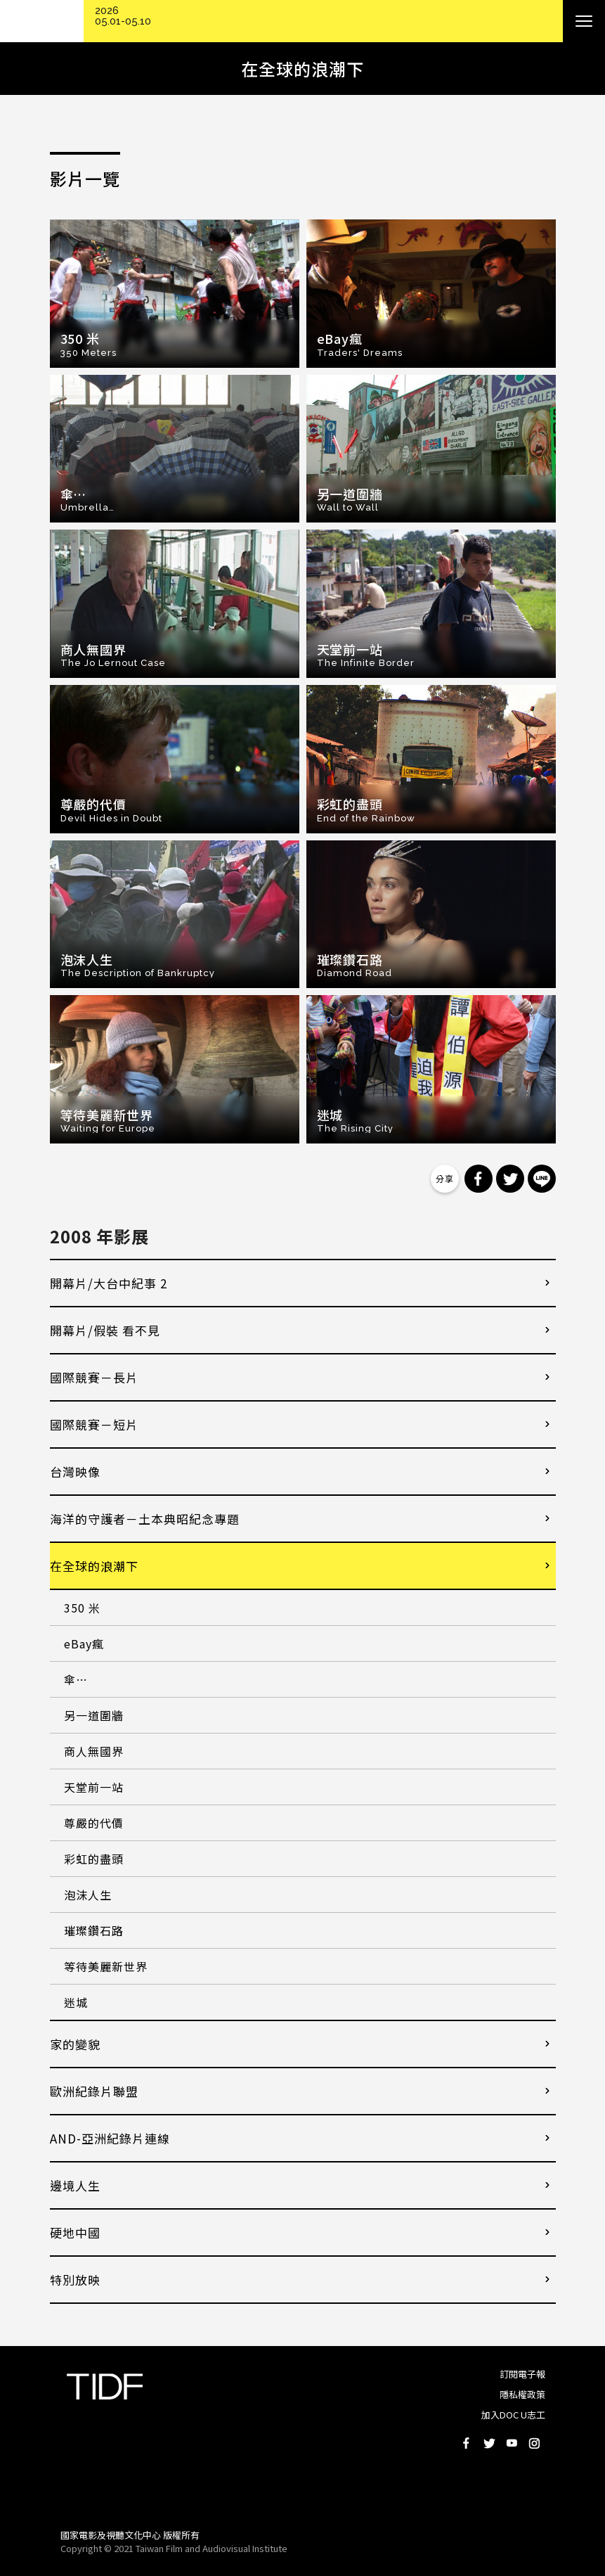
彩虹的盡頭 (94, 1858)
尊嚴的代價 (94, 1822)
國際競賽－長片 (94, 1377)
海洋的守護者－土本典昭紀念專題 (145, 1518)
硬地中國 (75, 2232)
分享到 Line (542, 1179)
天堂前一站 (94, 1787)
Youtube (511, 2443)
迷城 (76, 2002)
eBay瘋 (84, 1643)
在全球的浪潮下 (94, 1566)
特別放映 (75, 2279)
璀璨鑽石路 (94, 1930)
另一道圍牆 (94, 1715)
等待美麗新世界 (106, 1966)
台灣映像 (75, 1471)
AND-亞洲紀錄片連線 (110, 2138)
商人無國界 (94, 1751)
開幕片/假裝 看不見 (105, 1330)
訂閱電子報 (522, 2373)
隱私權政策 (522, 2394)
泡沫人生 (88, 1894)
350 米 (82, 1607)
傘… (76, 1679)
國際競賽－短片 (94, 1424)
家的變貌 (75, 2044)
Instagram (534, 2443)
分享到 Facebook (478, 1179)
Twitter (489, 2443)
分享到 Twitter (510, 1179)
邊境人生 (75, 2185)
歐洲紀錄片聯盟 (94, 2091)
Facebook (466, 2443)
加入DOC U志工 (513, 2414)
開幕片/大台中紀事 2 (108, 1283)
